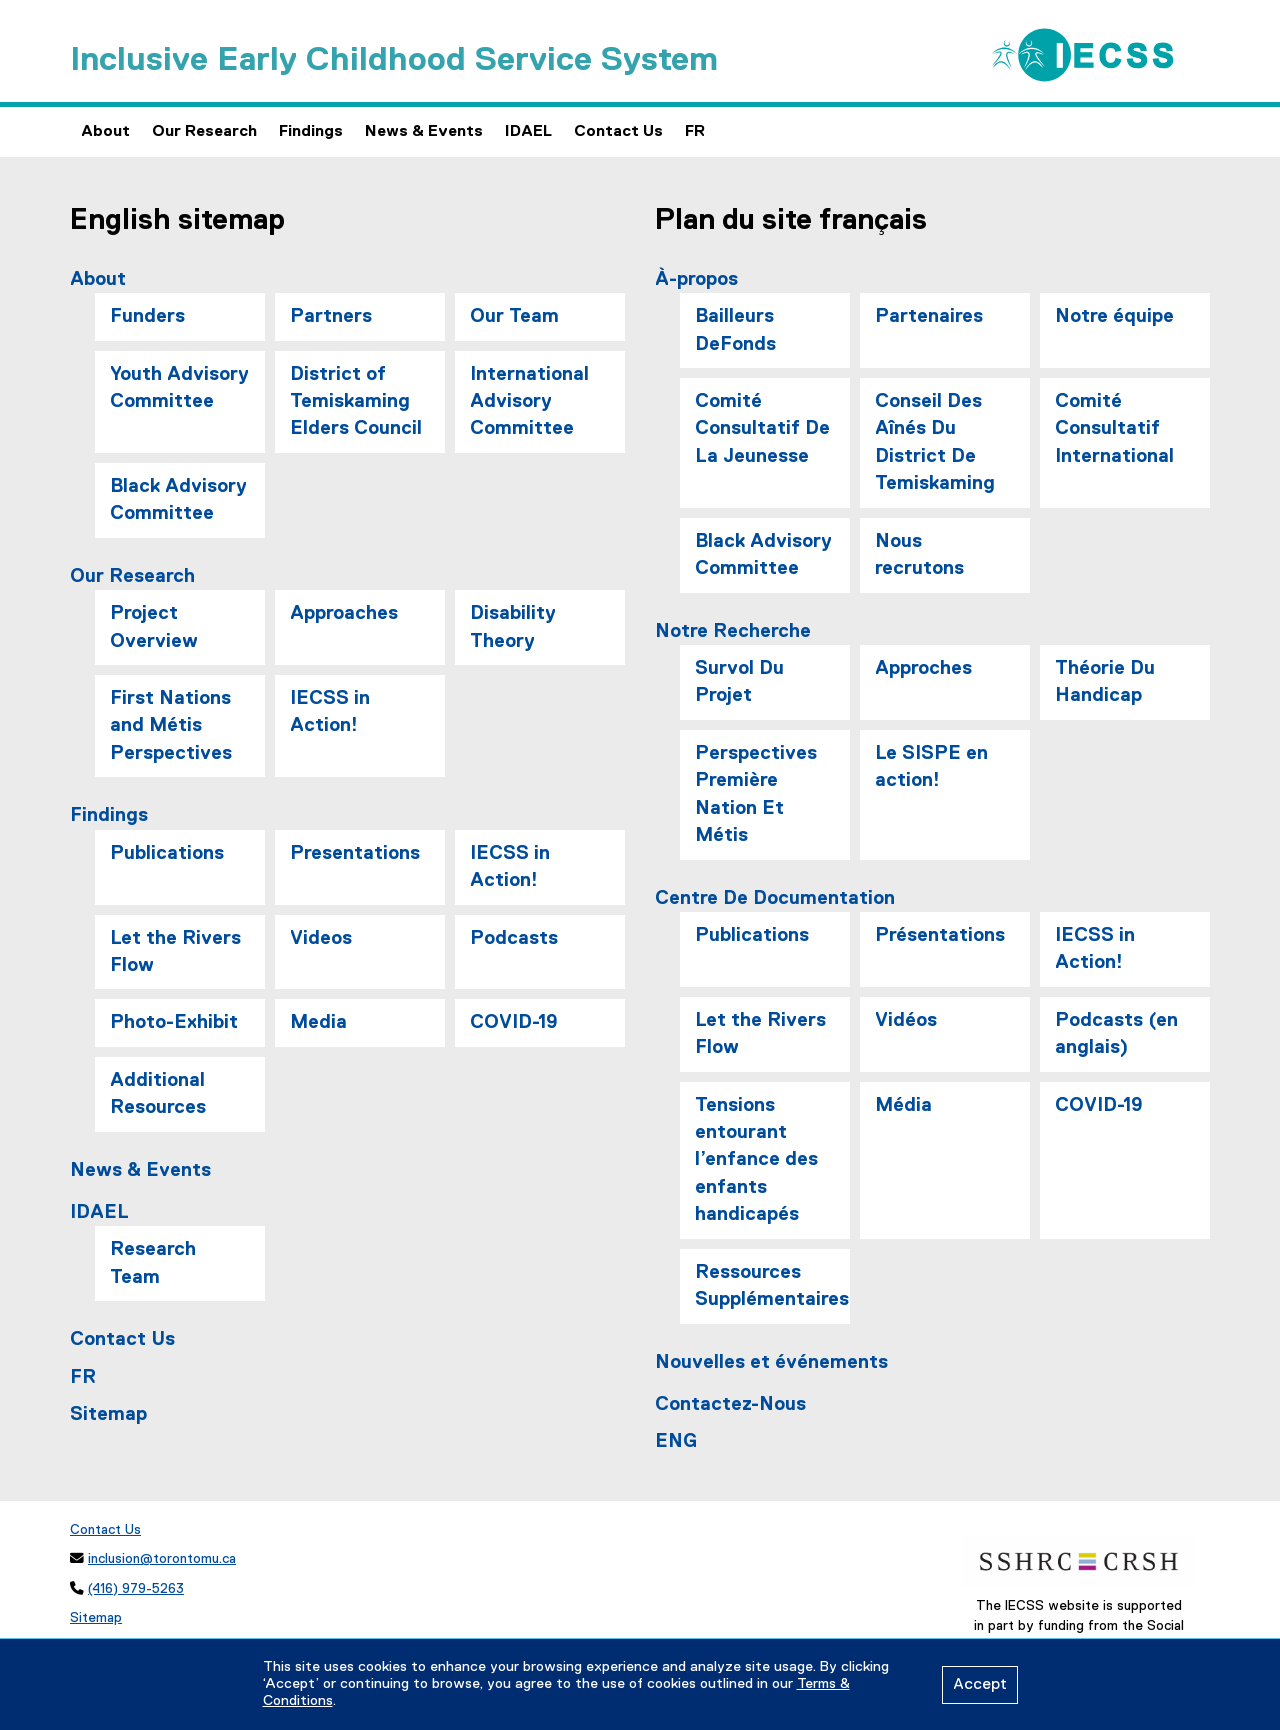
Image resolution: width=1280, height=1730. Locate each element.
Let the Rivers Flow (175, 952)
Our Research (204, 132)
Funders (147, 316)
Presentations (355, 853)
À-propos (696, 279)
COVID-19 (514, 1022)
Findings (311, 132)
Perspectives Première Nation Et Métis (756, 794)
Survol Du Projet (739, 682)
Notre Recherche (733, 631)
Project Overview (154, 627)
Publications (167, 853)
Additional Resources (158, 1094)
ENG (676, 1441)
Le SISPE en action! (931, 767)
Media (318, 1022)
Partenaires (929, 316)
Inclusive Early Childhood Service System (394, 60)
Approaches (344, 613)
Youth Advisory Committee (179, 388)
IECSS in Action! (330, 712)
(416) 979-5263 (136, 1589)
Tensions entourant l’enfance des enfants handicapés (756, 1160)
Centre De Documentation (775, 898)
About (105, 132)
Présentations (940, 935)
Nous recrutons (919, 555)
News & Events (424, 132)
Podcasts (514, 938)
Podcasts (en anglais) (1116, 1034)
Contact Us (618, 132)
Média (903, 1105)
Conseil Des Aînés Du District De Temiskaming (935, 442)
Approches (923, 668)
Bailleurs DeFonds (735, 330)
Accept (980, 1685)
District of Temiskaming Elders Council (356, 402)
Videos (321, 938)
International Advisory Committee (529, 402)
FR (695, 132)
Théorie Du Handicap (1105, 682)
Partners (331, 316)
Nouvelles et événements (771, 1362)
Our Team (514, 316)
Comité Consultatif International (1114, 429)
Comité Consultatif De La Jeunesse (762, 429)
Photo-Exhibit (174, 1022)
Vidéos (906, 1020)
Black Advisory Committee (178, 500)
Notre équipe (1114, 316)
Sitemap (108, 1414)
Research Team (153, 1263)
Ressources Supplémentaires (772, 1286)
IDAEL (528, 132)
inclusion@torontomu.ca (162, 1559)
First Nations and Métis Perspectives (171, 726)
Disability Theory (513, 627)
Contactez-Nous (730, 1404)
